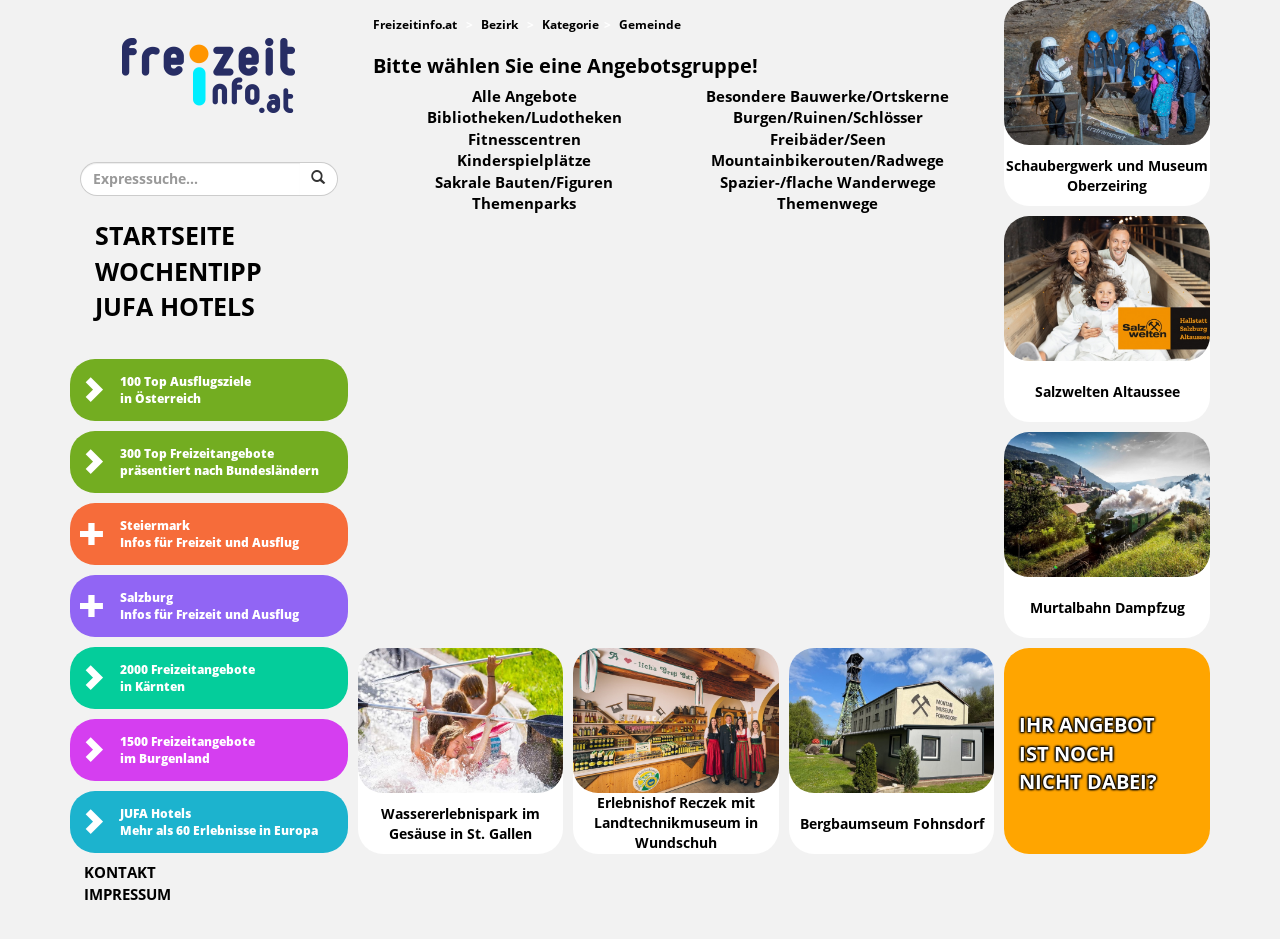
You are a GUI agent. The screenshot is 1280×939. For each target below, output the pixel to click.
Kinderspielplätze (524, 161)
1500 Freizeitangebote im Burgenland (167, 750)
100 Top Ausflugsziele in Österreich (165, 390)
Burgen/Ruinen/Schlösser (828, 118)
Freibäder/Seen (828, 140)
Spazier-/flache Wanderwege (828, 183)
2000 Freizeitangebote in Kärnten (167, 678)
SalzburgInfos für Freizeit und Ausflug (189, 606)
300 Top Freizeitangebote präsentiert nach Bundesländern (199, 462)
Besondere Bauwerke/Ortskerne (827, 97)
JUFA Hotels (175, 307)
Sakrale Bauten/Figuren (524, 183)
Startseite (165, 236)
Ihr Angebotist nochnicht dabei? (1088, 753)
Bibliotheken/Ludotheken (524, 118)
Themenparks (524, 204)
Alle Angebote (524, 97)
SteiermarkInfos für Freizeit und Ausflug (189, 534)
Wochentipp (178, 272)
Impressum (127, 895)
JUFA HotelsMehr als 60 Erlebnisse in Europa (199, 822)
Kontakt (120, 873)
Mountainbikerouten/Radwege (827, 161)
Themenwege (827, 204)
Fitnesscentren (524, 140)
